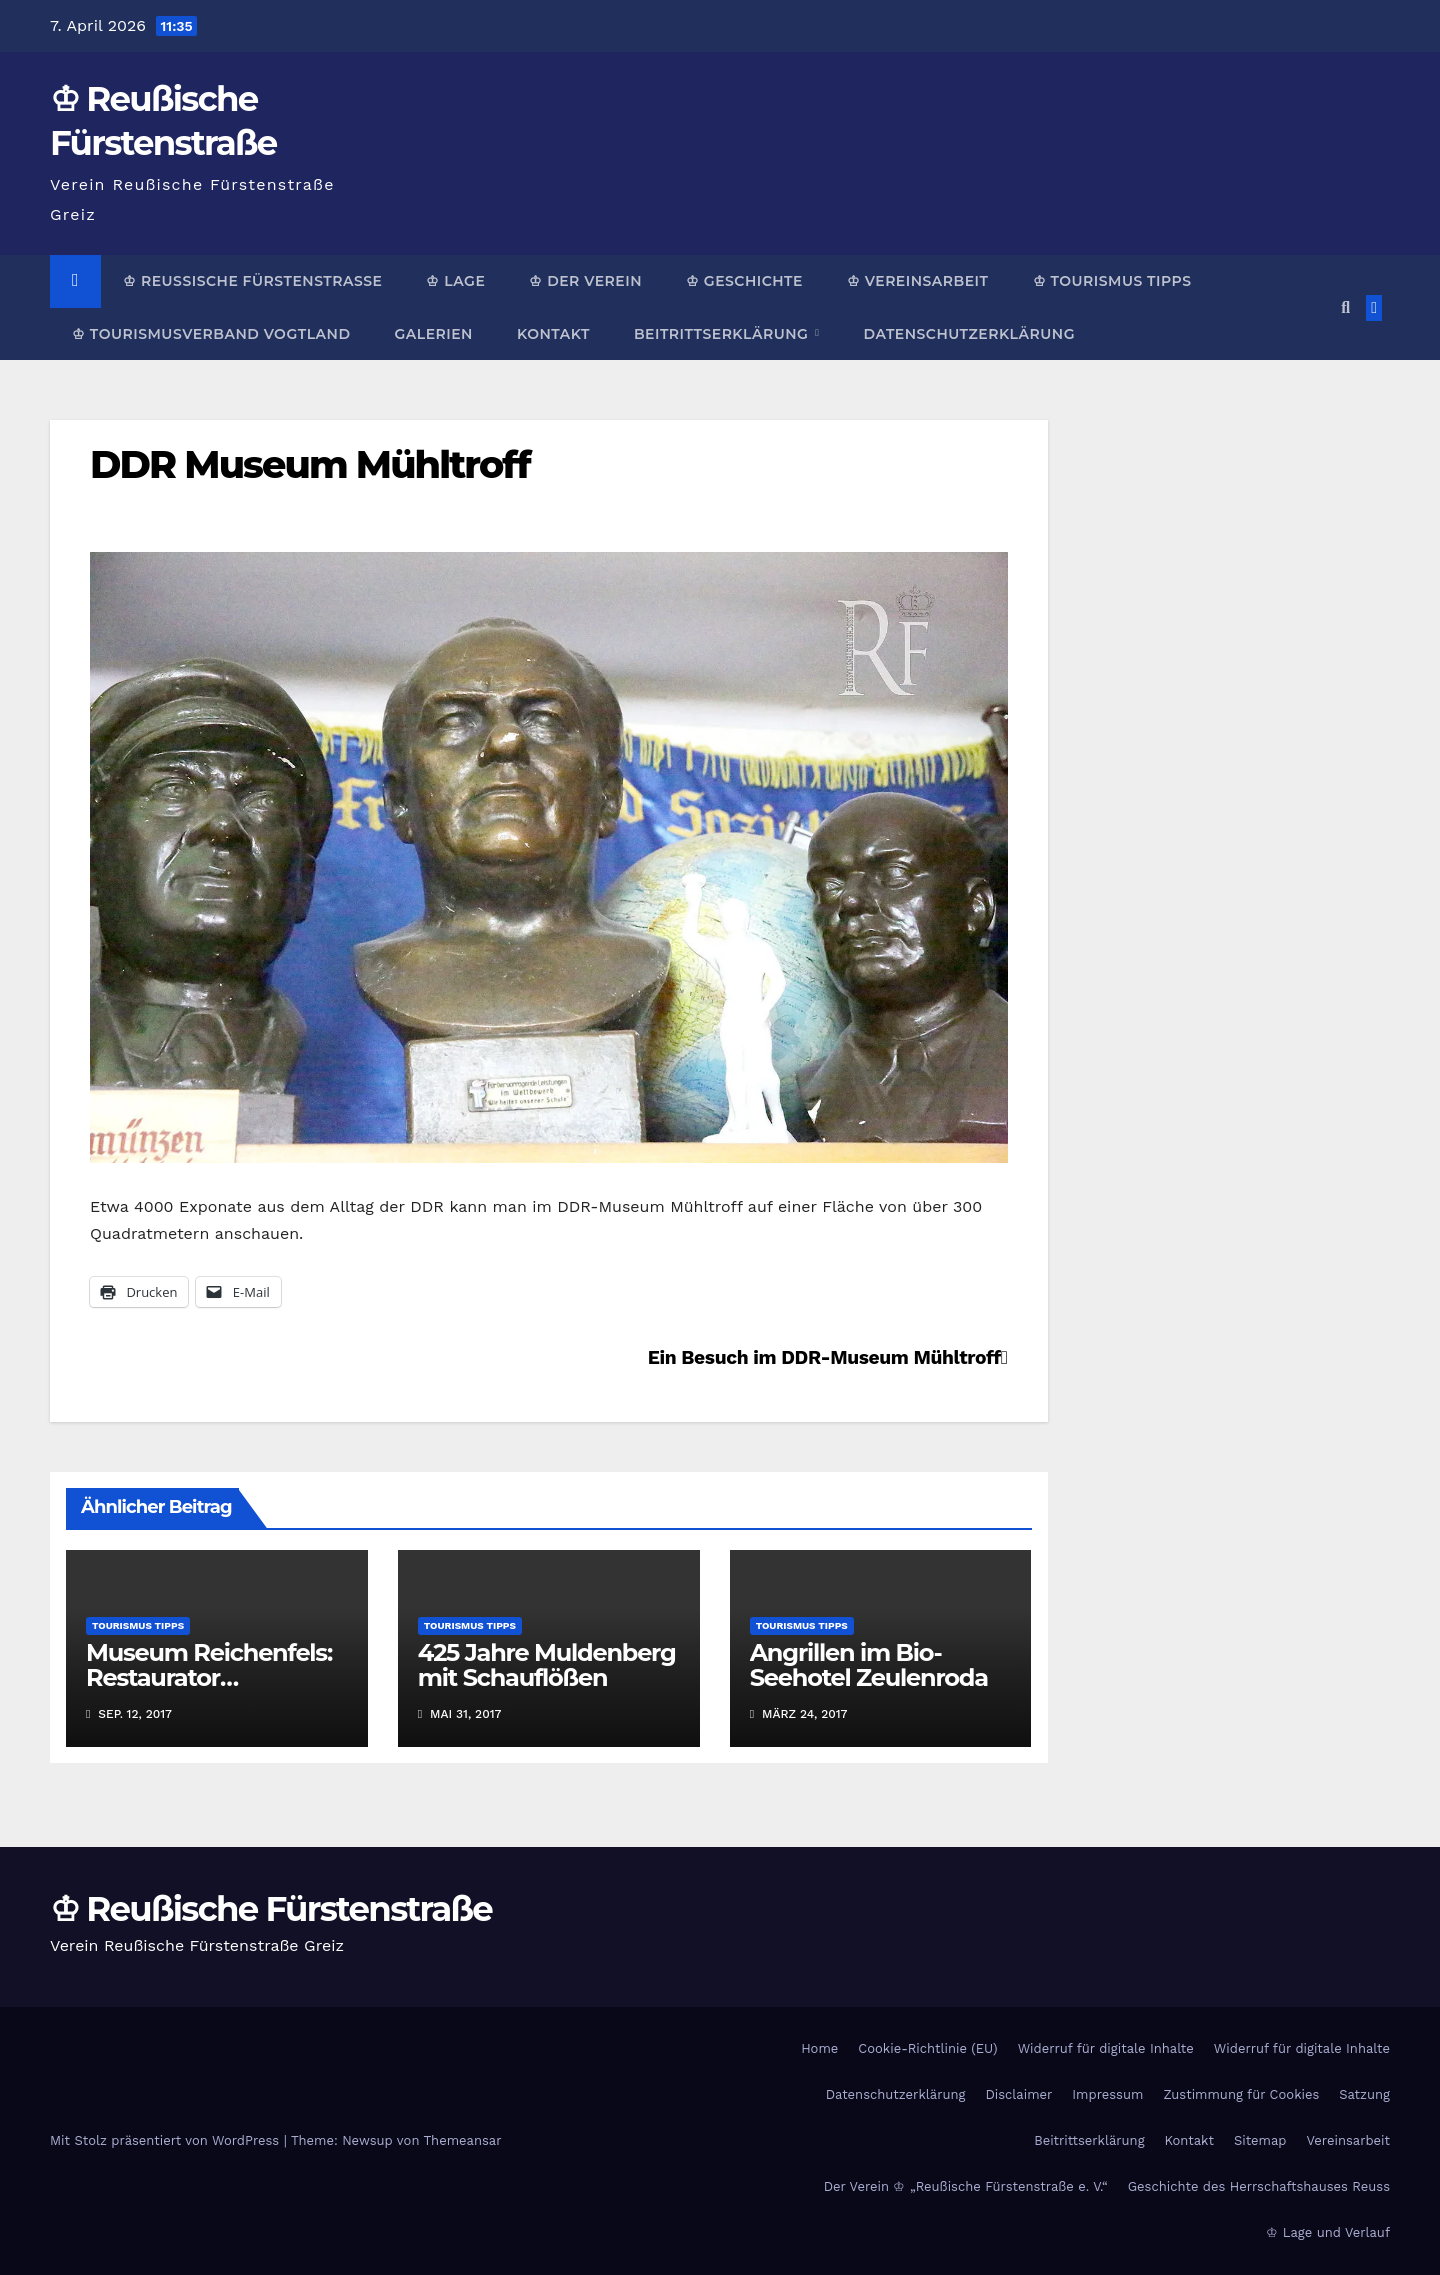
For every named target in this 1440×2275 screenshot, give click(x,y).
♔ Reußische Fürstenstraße (252, 281)
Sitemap (1260, 2140)
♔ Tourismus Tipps (1112, 281)
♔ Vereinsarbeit (918, 281)
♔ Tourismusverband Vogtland (211, 334)
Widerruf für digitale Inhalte (1106, 2048)
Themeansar (463, 2140)
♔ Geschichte (744, 281)
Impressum (1107, 2094)
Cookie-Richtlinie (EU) (927, 2048)
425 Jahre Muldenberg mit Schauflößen (547, 1665)
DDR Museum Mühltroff (310, 464)
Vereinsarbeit (1349, 2140)
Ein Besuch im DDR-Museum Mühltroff (828, 1357)
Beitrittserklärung (723, 334)
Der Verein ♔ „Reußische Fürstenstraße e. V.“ (966, 2186)
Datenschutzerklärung (968, 334)
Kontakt (553, 334)
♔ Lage (455, 281)
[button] (1345, 307)
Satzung (1364, 2094)
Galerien (433, 334)
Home (819, 2048)
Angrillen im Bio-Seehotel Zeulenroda (869, 1665)
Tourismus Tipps (138, 1625)
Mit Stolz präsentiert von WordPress (167, 2140)
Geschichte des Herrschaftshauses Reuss (1259, 2186)
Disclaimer (1018, 2094)
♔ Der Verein (585, 281)
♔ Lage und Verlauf (1328, 2232)
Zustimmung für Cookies (1241, 2094)
